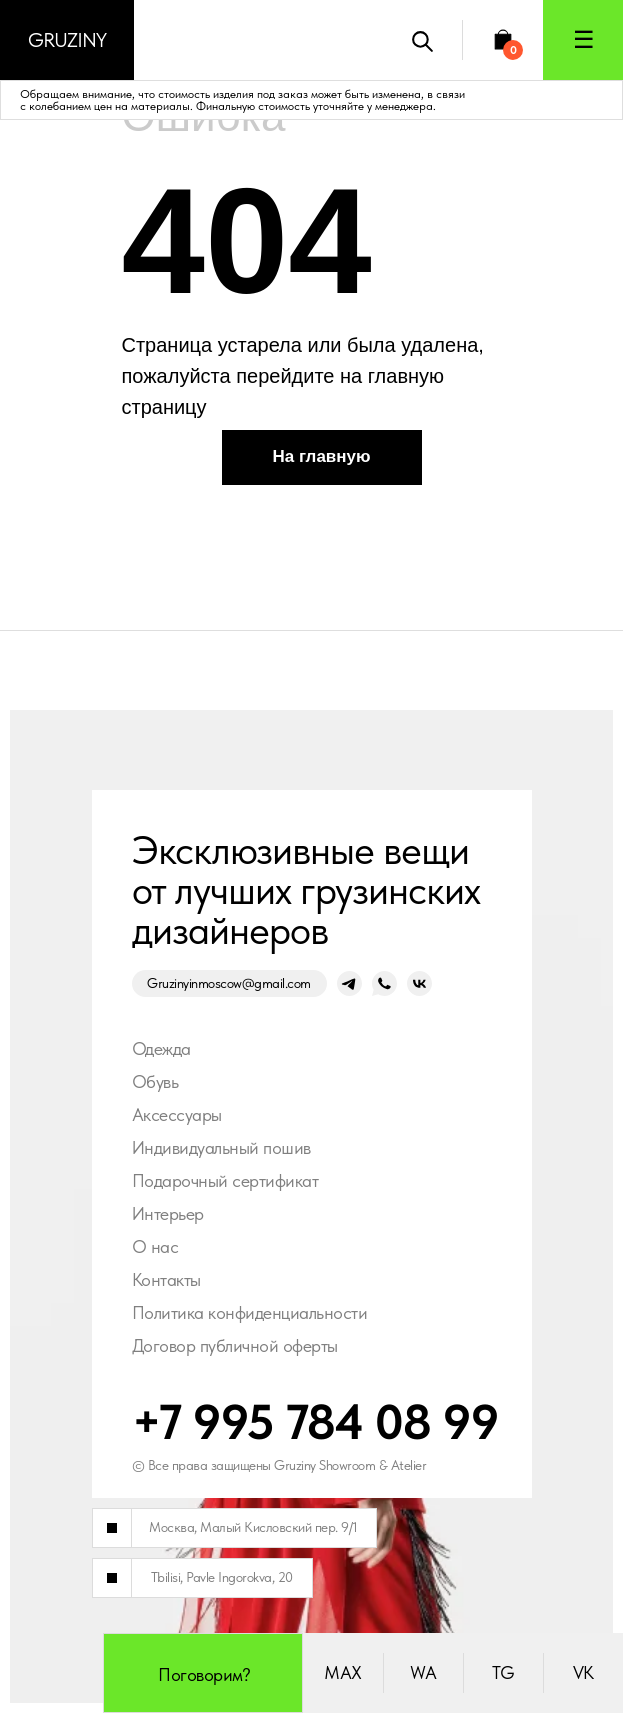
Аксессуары (177, 1114)
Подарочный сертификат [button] (225, 1180)
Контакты (166, 1279)
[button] (583, 40)
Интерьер (168, 1213)
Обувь (155, 1081)
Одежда (161, 1048)
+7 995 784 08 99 (315, 1421)
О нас (155, 1246)
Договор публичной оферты (235, 1345)
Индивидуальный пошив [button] (221, 1147)
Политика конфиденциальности (250, 1312)
